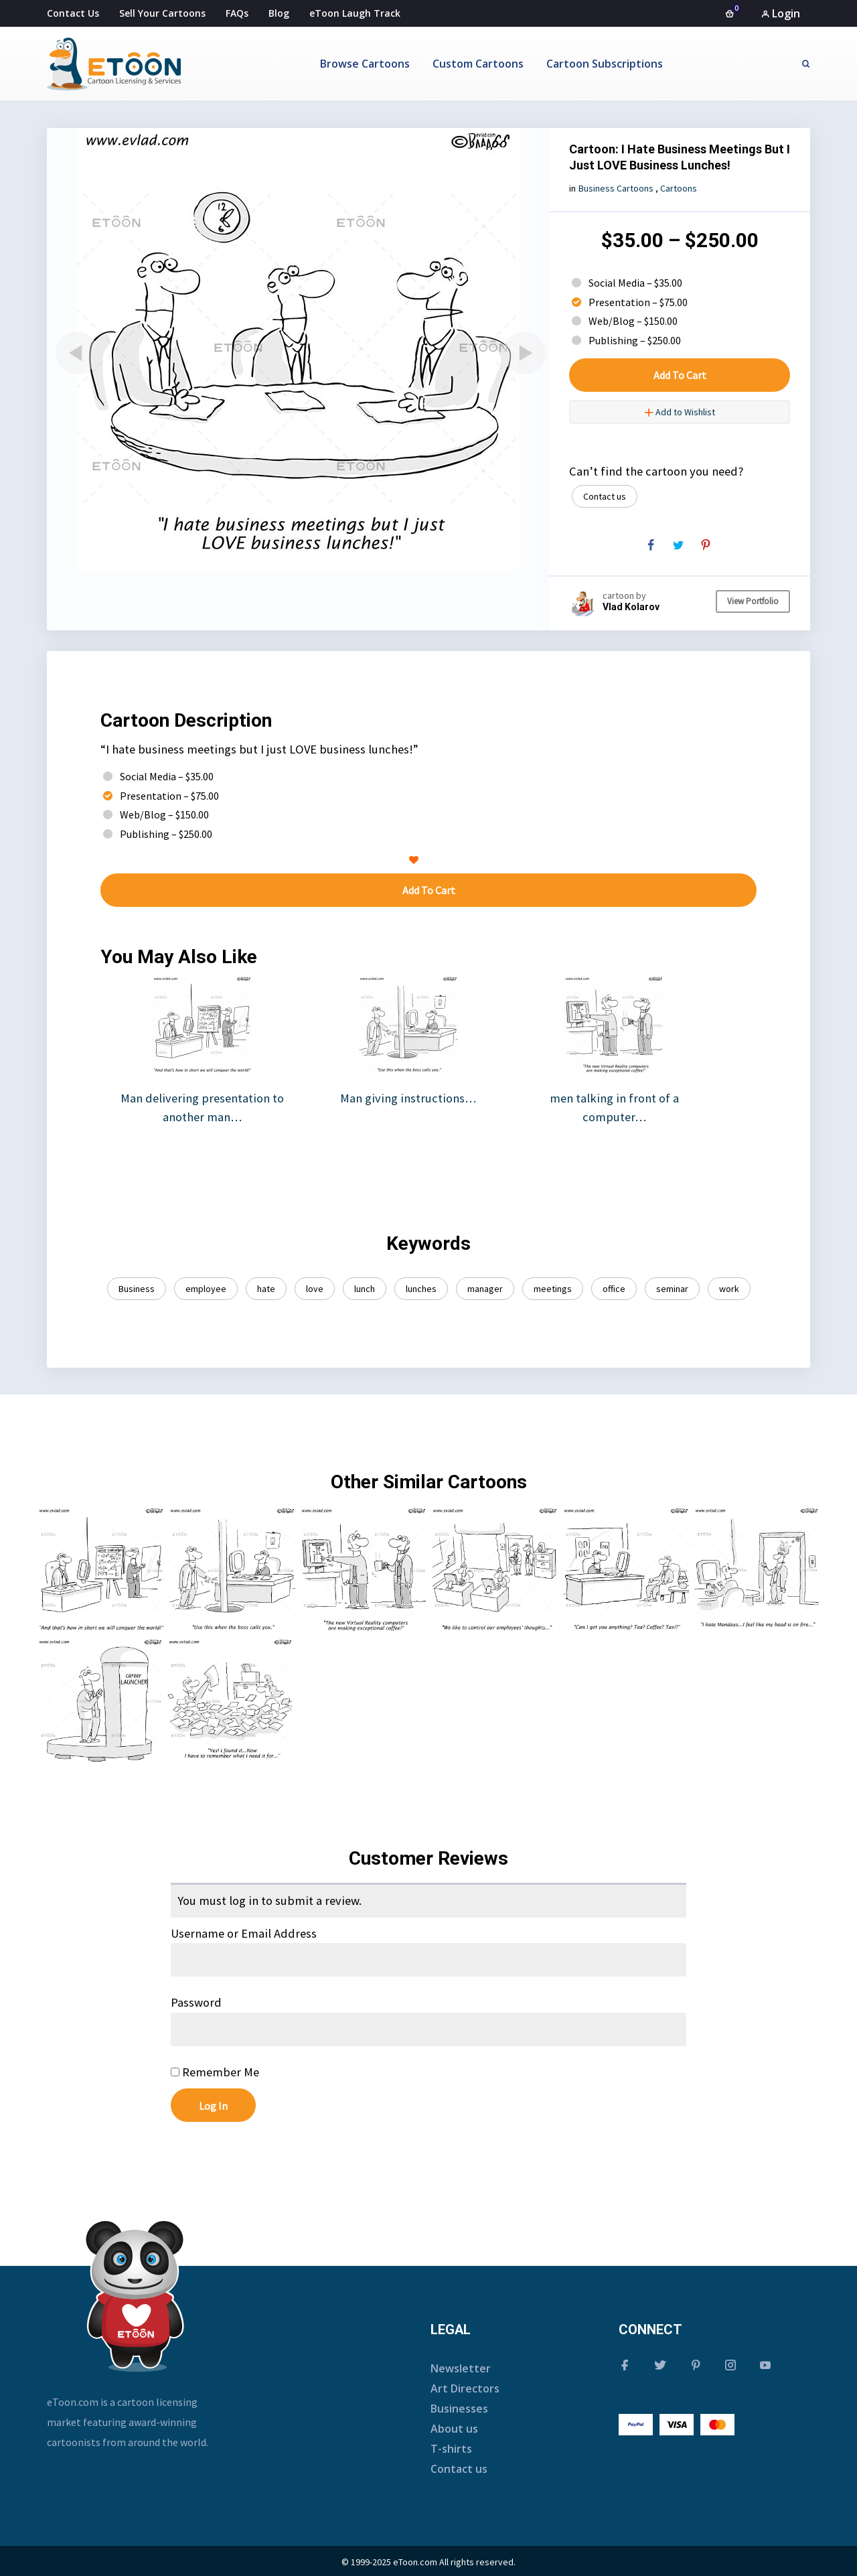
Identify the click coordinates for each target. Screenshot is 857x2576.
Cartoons (678, 188)
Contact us (604, 496)
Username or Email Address (244, 1933)
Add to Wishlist (679, 412)
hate (266, 1289)
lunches (421, 1289)
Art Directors (465, 2388)
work (729, 1289)
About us (454, 2428)
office (614, 1289)
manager (485, 1289)
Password (196, 2002)
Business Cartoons (615, 188)
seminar (672, 1289)
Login (780, 13)
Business (137, 1289)
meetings (553, 1289)
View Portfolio (753, 601)
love (314, 1289)
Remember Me (215, 2072)
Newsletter (461, 2368)
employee (205, 1289)
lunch (364, 1289)
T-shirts (451, 2448)
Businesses (459, 2408)
